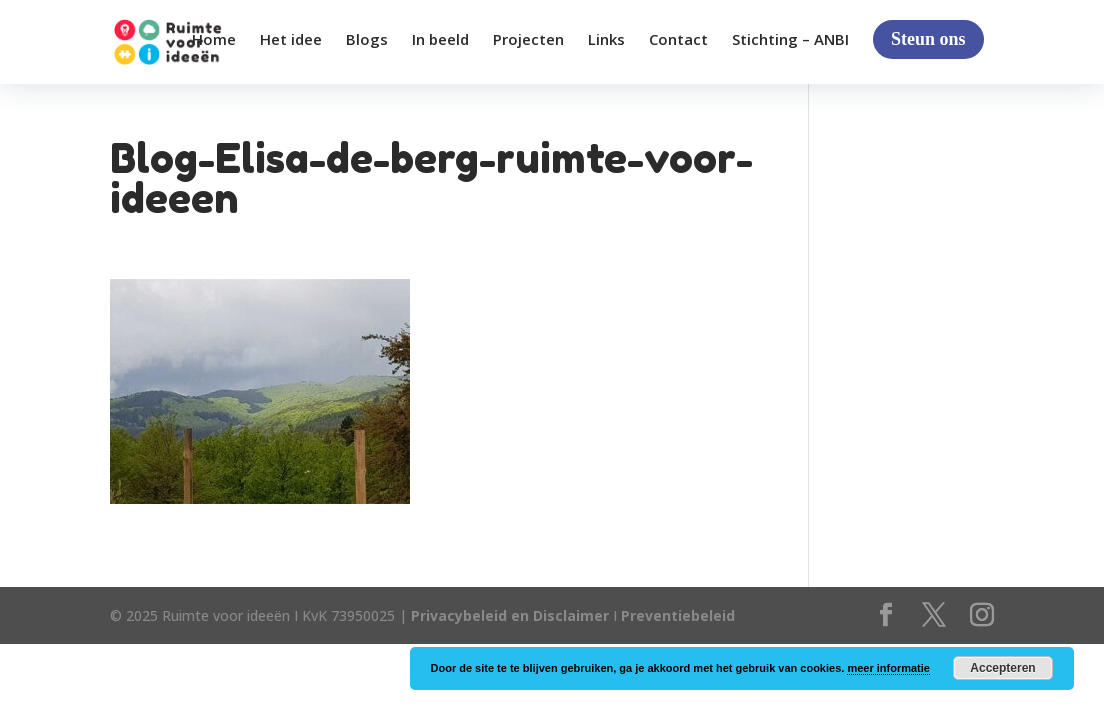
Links (606, 40)
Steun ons (928, 39)
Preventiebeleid (678, 615)
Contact (678, 40)
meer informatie (888, 668)
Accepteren (1002, 668)
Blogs (367, 40)
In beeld (440, 40)
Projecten (528, 40)
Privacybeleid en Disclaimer (510, 615)
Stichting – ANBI (790, 40)
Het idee (291, 40)
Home (214, 40)
